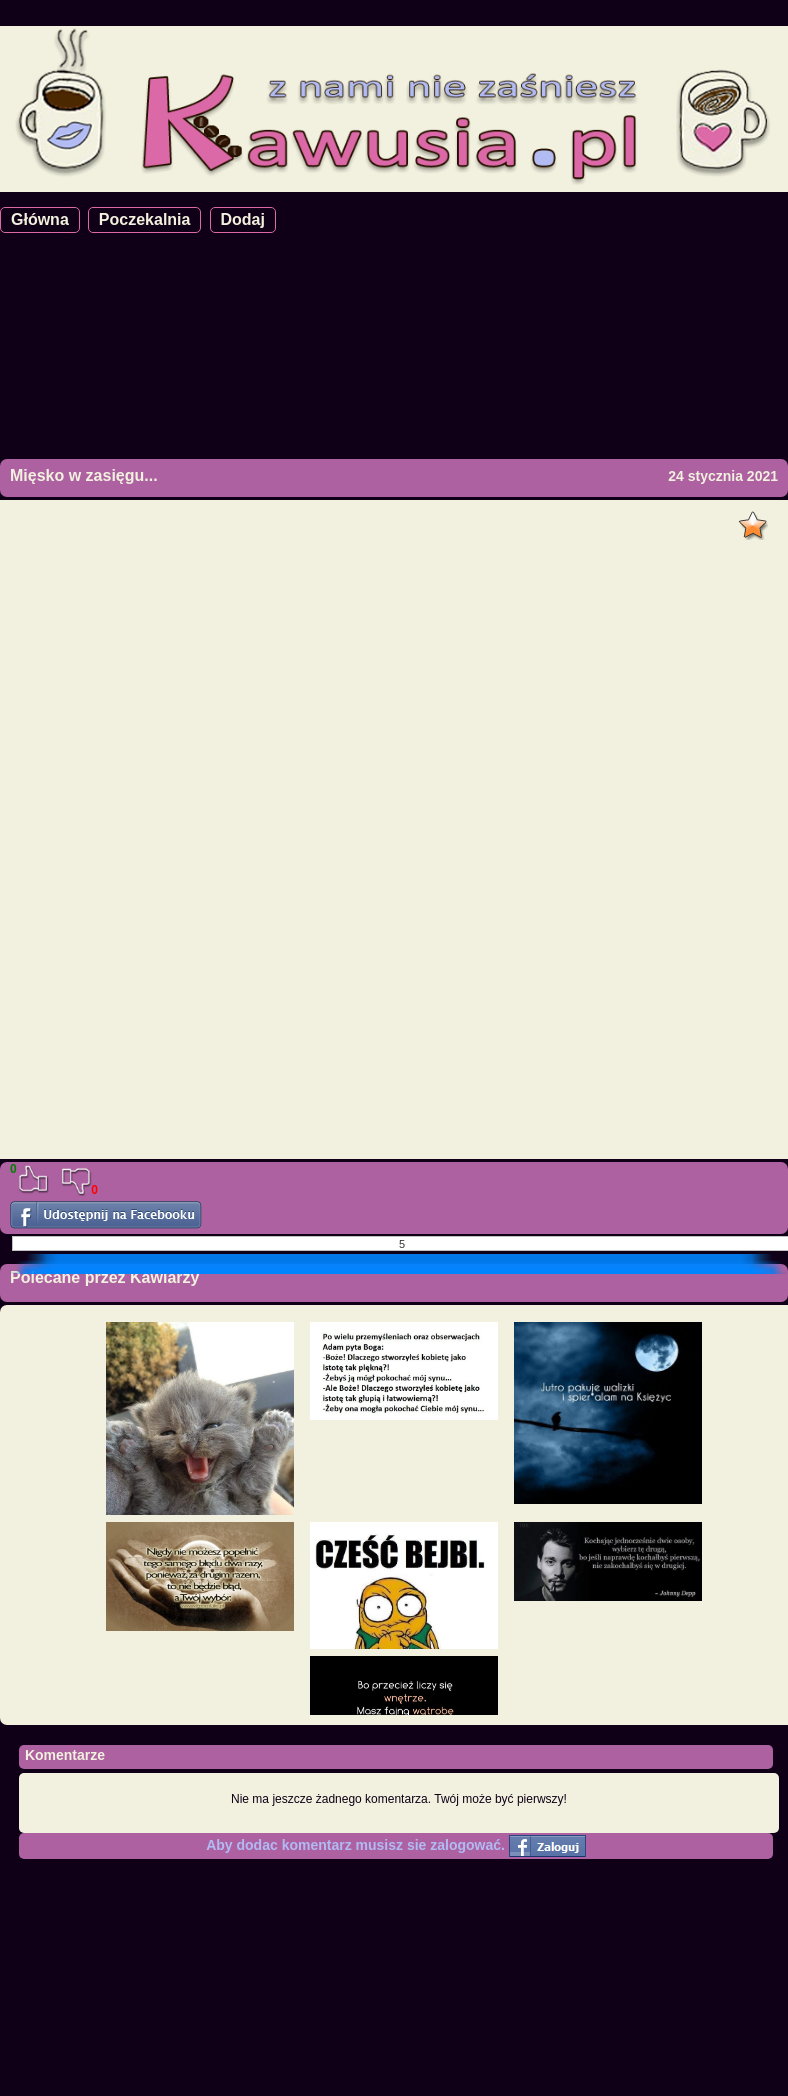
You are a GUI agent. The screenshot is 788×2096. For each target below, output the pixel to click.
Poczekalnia (145, 219)
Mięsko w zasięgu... (84, 475)
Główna (40, 219)
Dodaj (243, 219)
